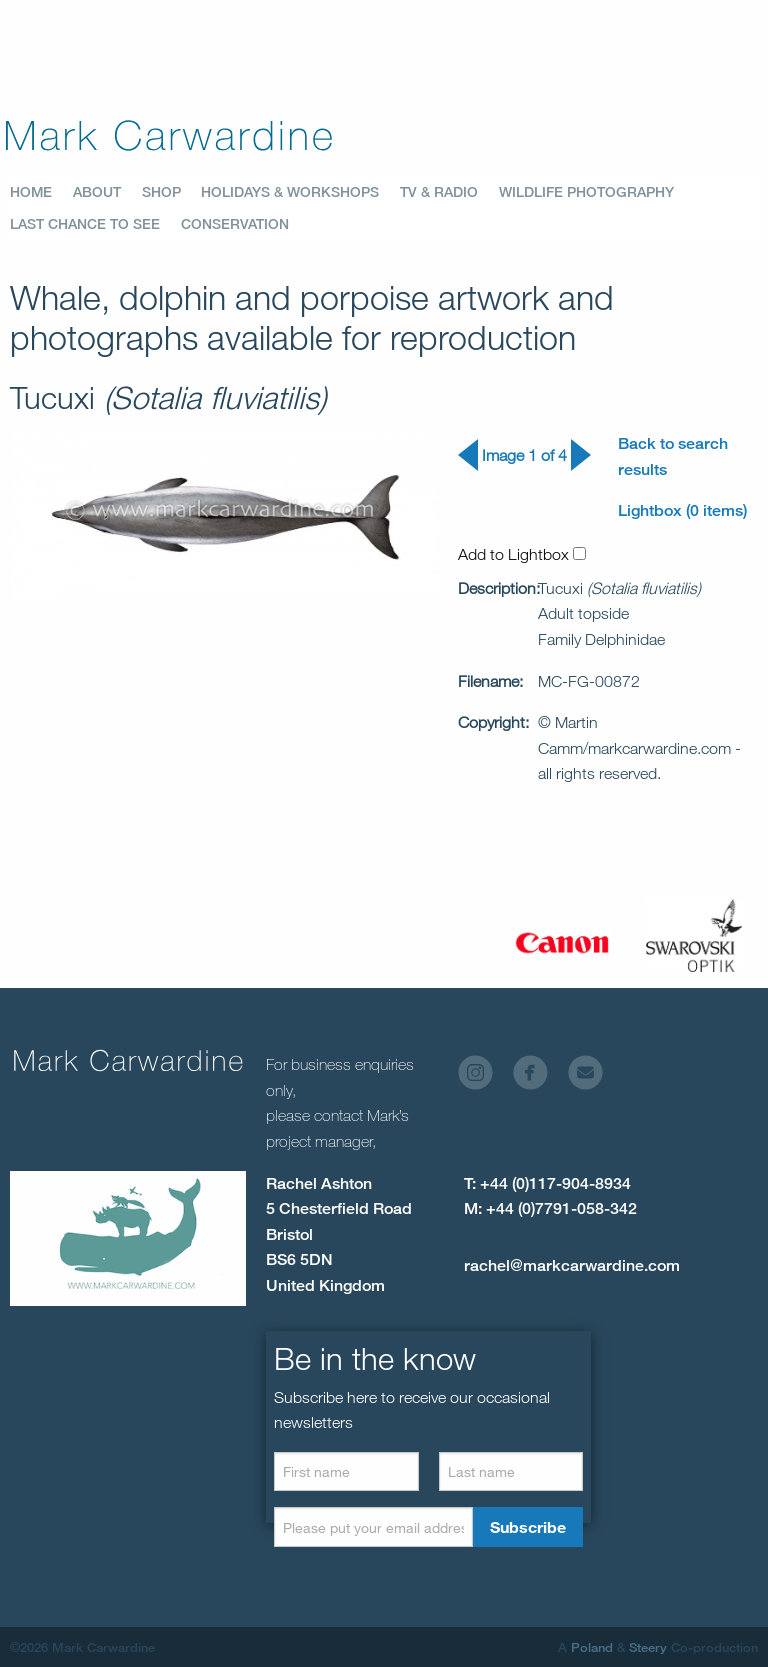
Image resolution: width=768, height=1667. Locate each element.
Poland (592, 1647)
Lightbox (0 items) (682, 510)
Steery (648, 1647)
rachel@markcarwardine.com (572, 1265)
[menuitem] (41, 192)
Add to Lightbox (522, 554)
